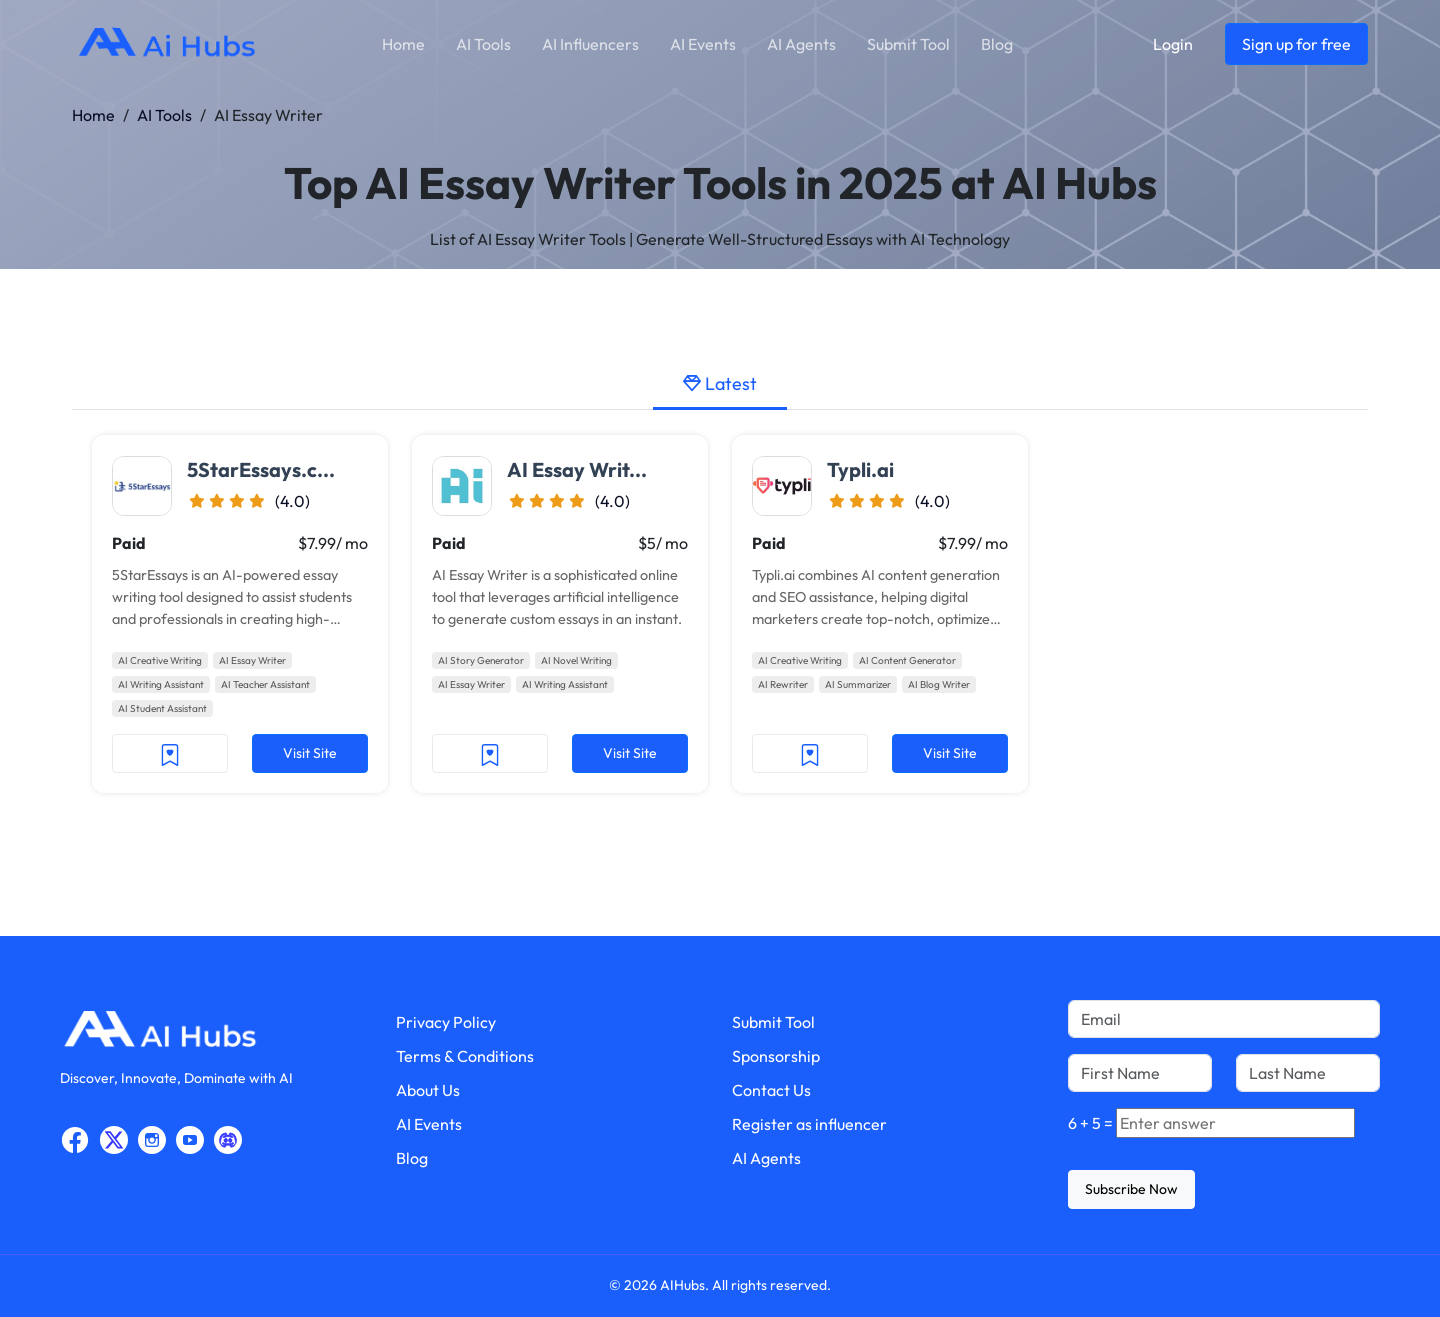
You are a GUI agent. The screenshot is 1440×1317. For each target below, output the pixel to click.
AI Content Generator (907, 660)
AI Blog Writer (939, 684)
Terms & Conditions (465, 1056)
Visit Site (310, 753)
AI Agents (801, 44)
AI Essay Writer (252, 660)
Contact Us (771, 1090)
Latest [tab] (720, 383)
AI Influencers (590, 44)
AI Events (703, 44)
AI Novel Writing (576, 660)
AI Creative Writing (160, 660)
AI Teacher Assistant (265, 684)
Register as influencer (809, 1124)
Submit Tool (908, 44)
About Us (428, 1090)
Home (403, 44)
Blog (997, 44)
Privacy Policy (446, 1022)
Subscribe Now (1131, 1189)
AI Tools (483, 44)
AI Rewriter (783, 684)
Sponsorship (776, 1056)
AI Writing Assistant (161, 684)
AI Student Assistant (162, 708)
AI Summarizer (858, 684)
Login (1173, 44)
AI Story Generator (481, 660)
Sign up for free (1296, 44)
